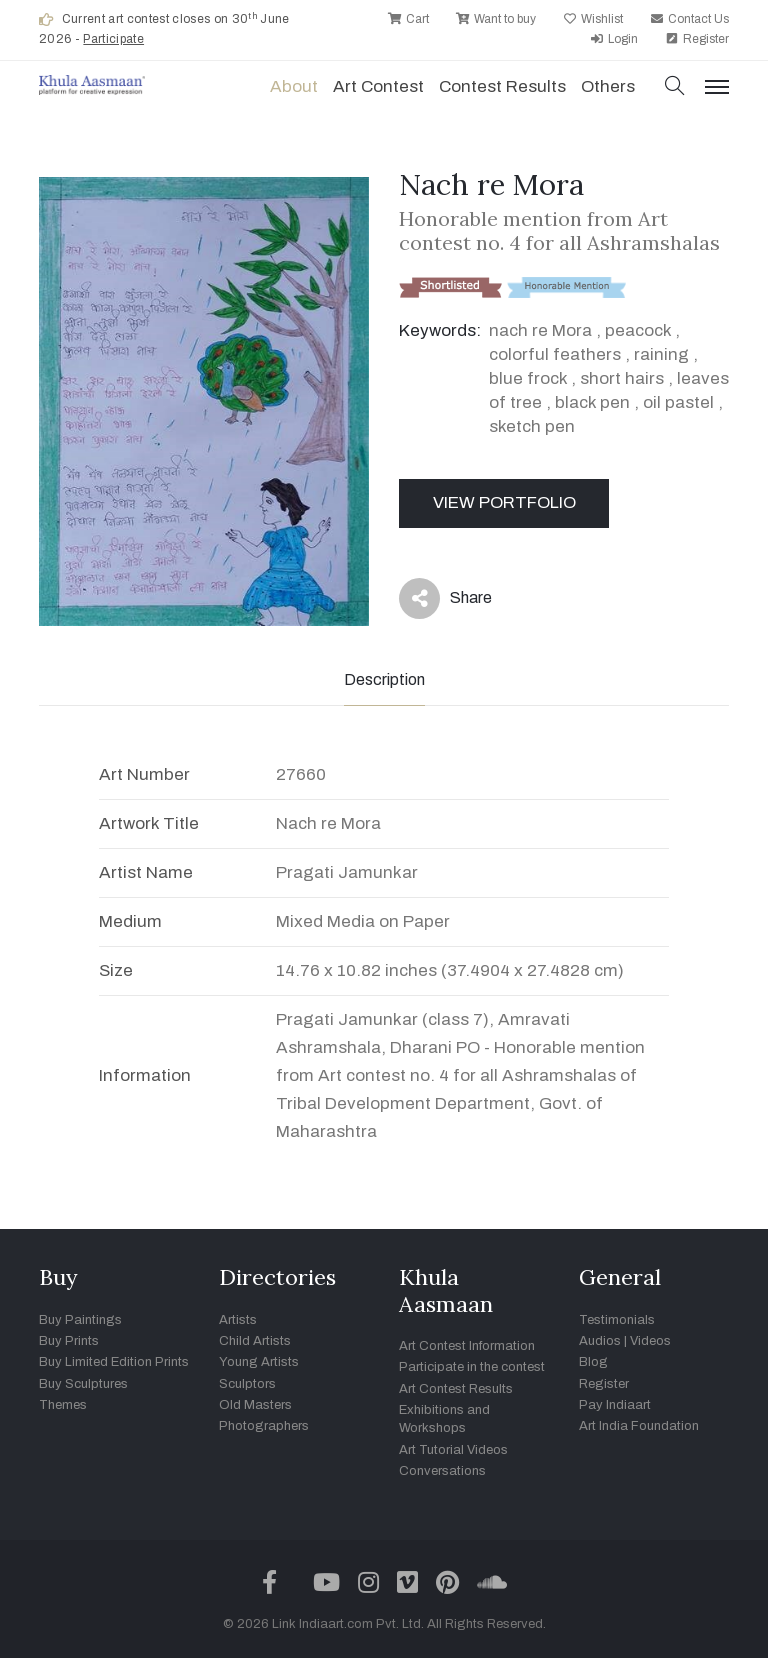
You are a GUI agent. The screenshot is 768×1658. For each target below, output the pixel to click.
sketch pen (532, 426)
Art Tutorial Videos (453, 1450)
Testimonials (617, 1320)
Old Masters (255, 1405)
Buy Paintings (80, 1320)
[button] (675, 87)
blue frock (528, 378)
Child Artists (255, 1341)
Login (614, 39)
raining (661, 354)
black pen (592, 402)
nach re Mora (540, 330)
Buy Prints (69, 1341)
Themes (63, 1405)
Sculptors (247, 1384)
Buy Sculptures (83, 1384)
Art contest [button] (378, 86)
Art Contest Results (456, 1389)
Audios (600, 1341)
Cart (408, 19)
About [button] (294, 86)
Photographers (264, 1426)
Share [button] (445, 598)
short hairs (622, 378)
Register (697, 39)
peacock (638, 330)
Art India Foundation (639, 1426)
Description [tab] (384, 679)
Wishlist (593, 19)
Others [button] (608, 86)
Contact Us (689, 19)
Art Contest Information (467, 1346)
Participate (113, 39)
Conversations (442, 1471)
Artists (238, 1320)
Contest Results (502, 86)
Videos (650, 1341)
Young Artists (259, 1362)
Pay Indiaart (615, 1405)
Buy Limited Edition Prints (114, 1362)
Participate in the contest (472, 1367)
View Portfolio (504, 502)
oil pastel (678, 402)
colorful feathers (555, 354)
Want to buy (496, 19)
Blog (593, 1362)
